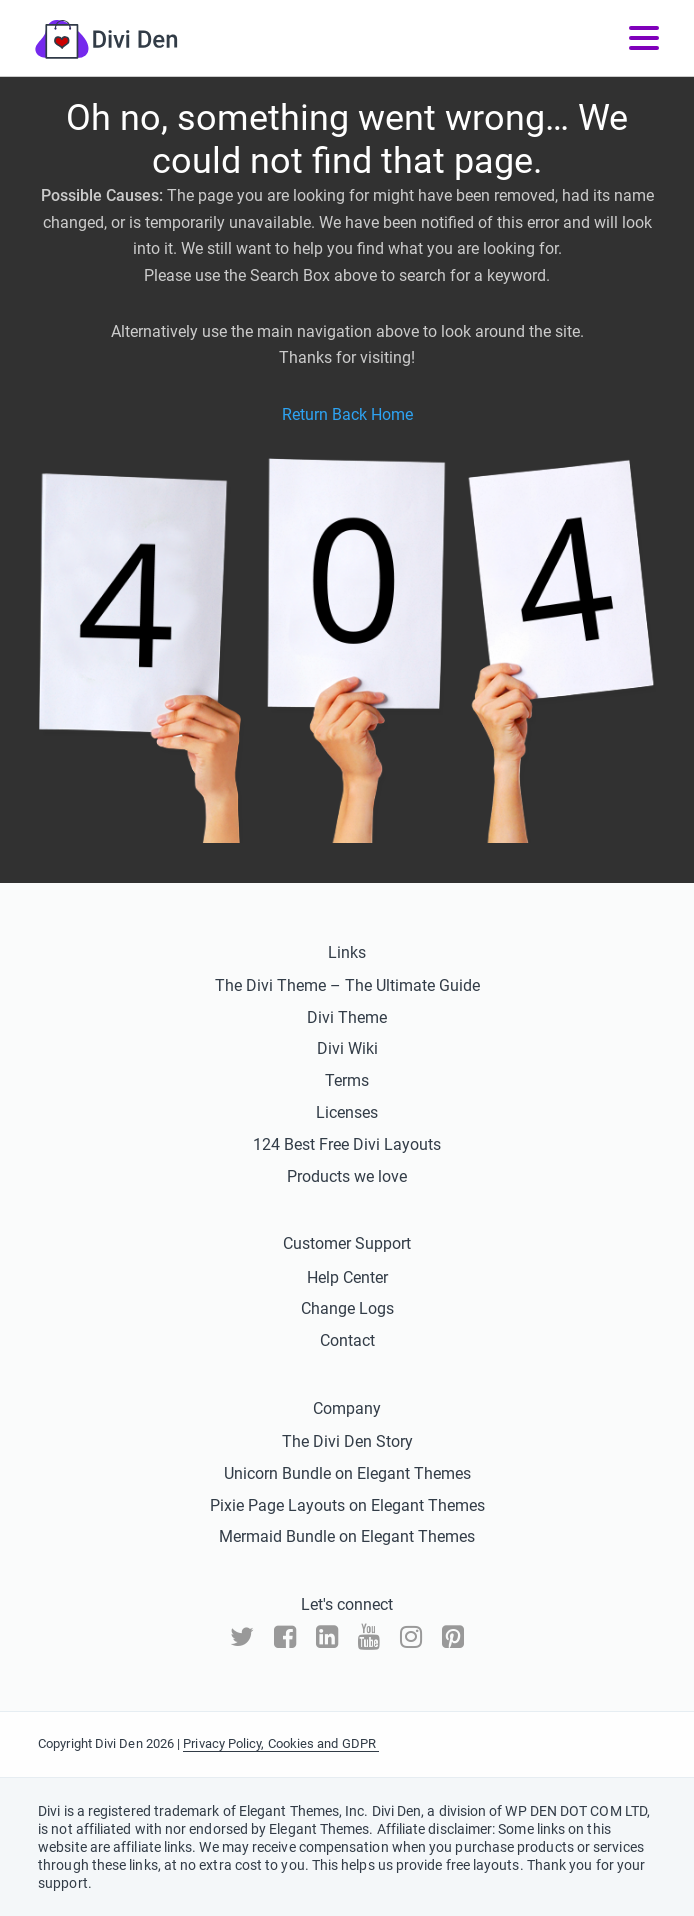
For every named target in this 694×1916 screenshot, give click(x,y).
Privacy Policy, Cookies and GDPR (281, 1743)
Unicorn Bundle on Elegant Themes (347, 1473)
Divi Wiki (347, 1048)
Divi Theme (347, 1017)
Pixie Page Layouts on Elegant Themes (347, 1505)
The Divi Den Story (347, 1441)
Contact (347, 1340)
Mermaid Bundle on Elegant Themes (347, 1536)
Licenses (347, 1112)
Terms (347, 1080)
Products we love (347, 1176)
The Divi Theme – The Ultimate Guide (347, 985)
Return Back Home (347, 414)
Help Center (347, 1277)
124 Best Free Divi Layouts (347, 1144)
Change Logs (347, 1308)
